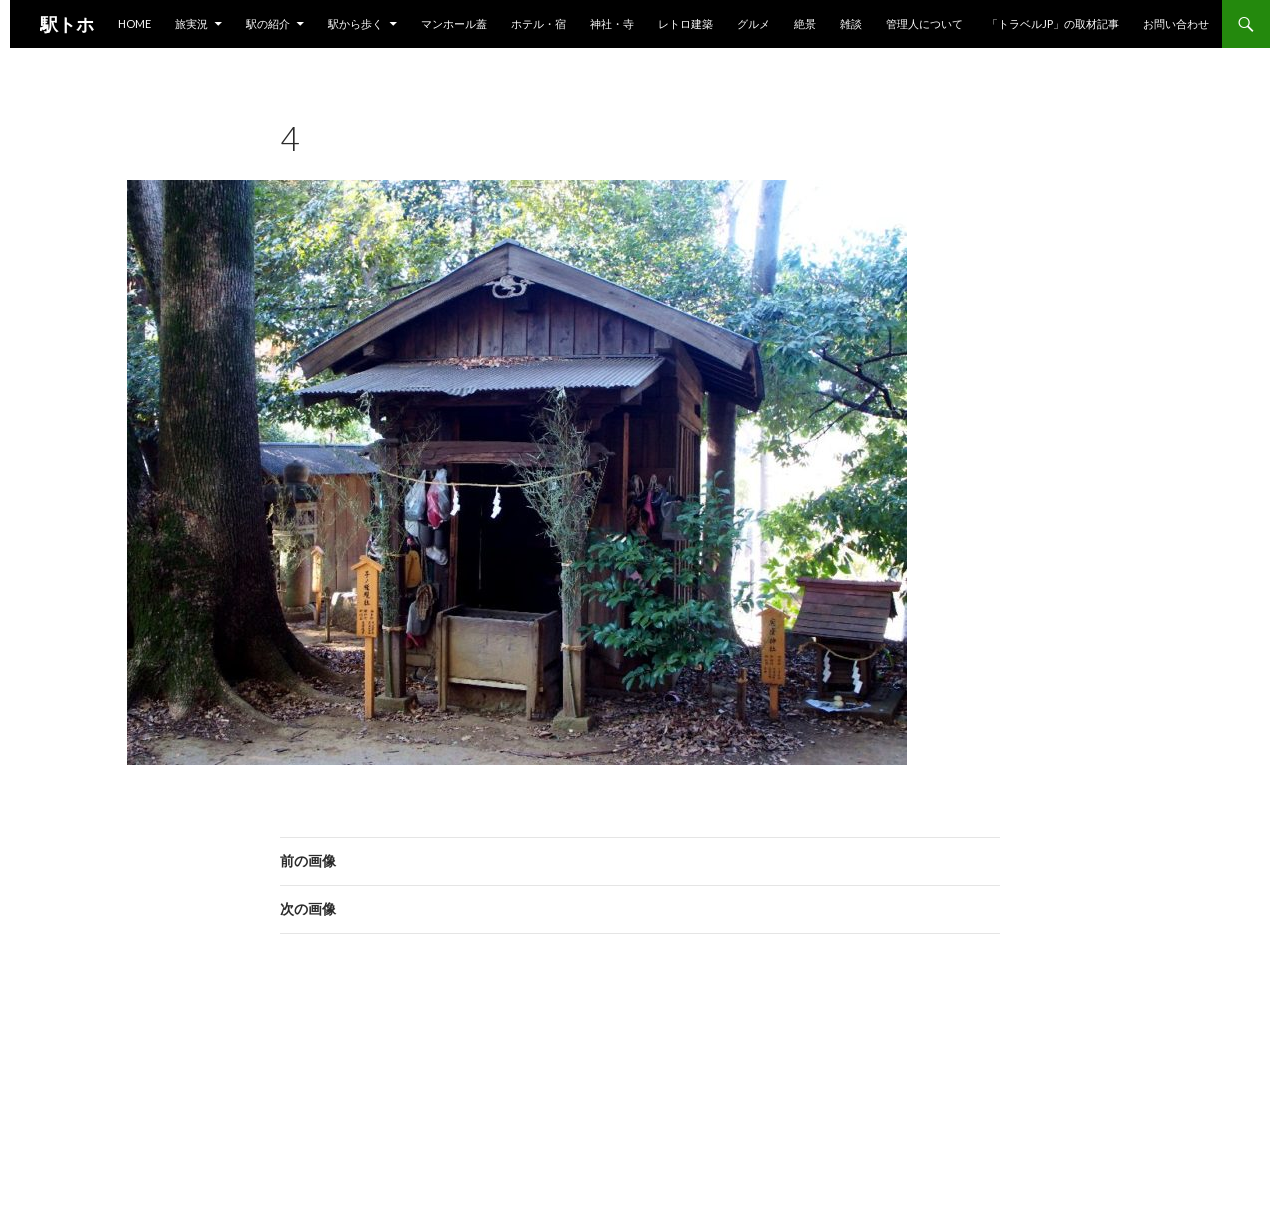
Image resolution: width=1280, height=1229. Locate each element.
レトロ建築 (685, 23)
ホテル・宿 (538, 23)
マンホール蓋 (454, 23)
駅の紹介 (268, 23)
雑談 (851, 23)
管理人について (924, 23)
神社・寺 (612, 23)
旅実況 (191, 23)
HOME (134, 23)
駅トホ (67, 24)
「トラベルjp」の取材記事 (1053, 23)
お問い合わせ (1176, 23)
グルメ (753, 23)
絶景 (805, 23)
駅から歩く (355, 23)
